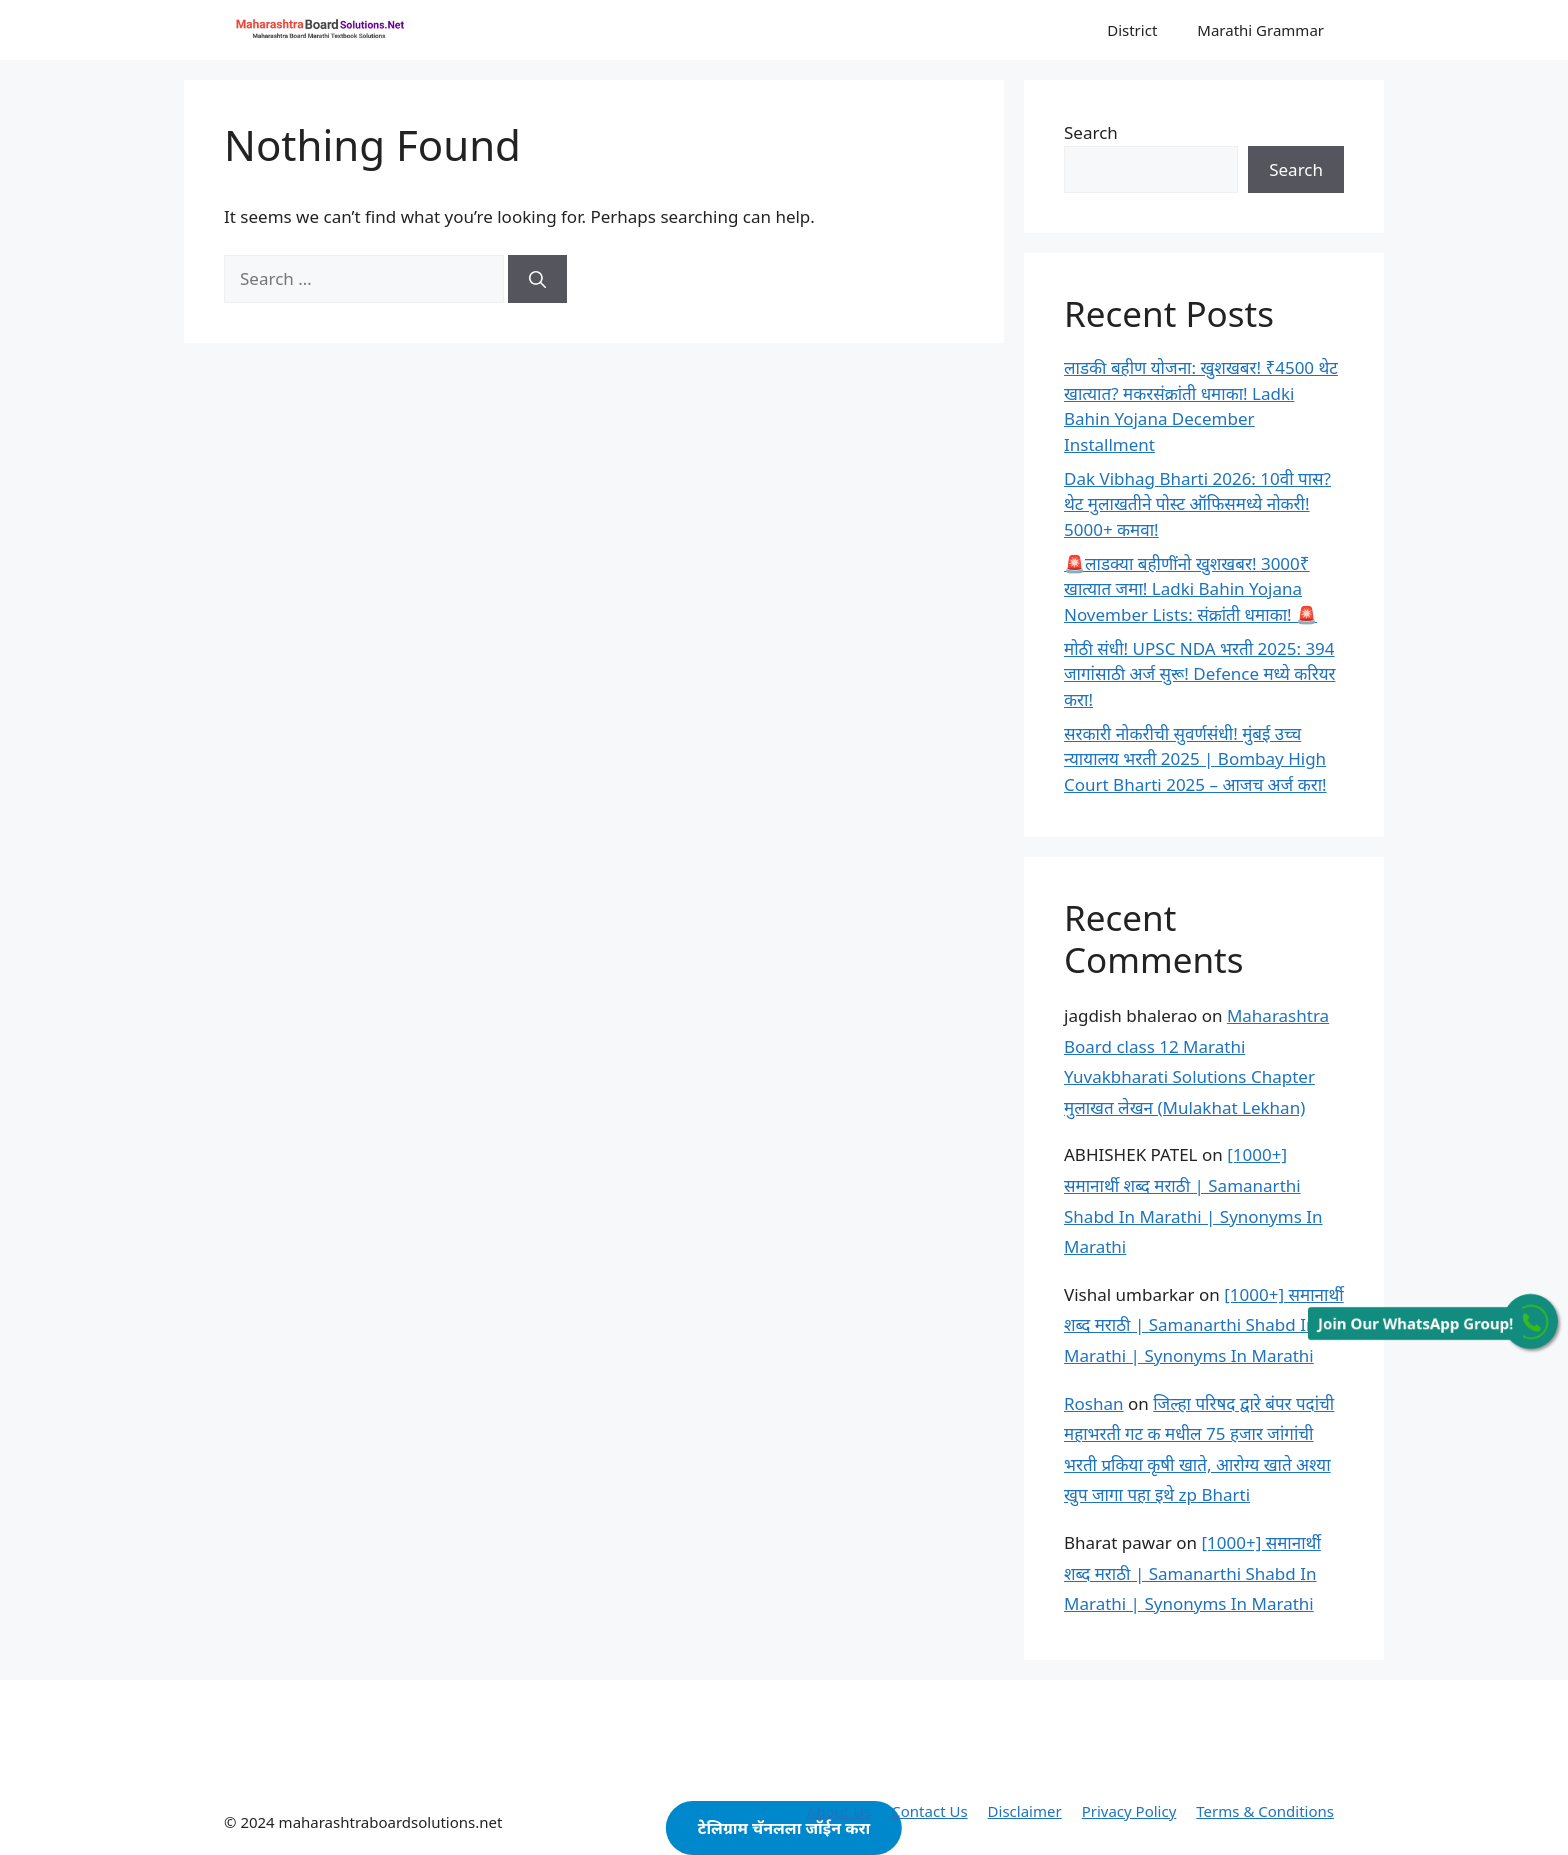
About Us (839, 1811)
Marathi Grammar (1260, 30)
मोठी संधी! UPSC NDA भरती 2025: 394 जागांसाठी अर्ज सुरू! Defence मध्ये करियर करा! (1199, 674)
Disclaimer (1025, 1811)
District (1132, 30)
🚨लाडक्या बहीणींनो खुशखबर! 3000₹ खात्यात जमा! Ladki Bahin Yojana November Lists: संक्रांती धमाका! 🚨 (1190, 589)
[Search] (537, 279)
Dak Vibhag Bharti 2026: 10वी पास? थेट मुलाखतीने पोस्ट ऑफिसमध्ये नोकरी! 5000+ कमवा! (1197, 504)
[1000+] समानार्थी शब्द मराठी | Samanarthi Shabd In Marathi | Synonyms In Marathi (1204, 1325)
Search (1091, 132)
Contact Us (929, 1811)
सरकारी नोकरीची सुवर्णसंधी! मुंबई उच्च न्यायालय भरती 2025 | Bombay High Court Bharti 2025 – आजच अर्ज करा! (1195, 759)
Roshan (1094, 1403)
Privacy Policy (1129, 1811)
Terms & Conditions (1265, 1811)
